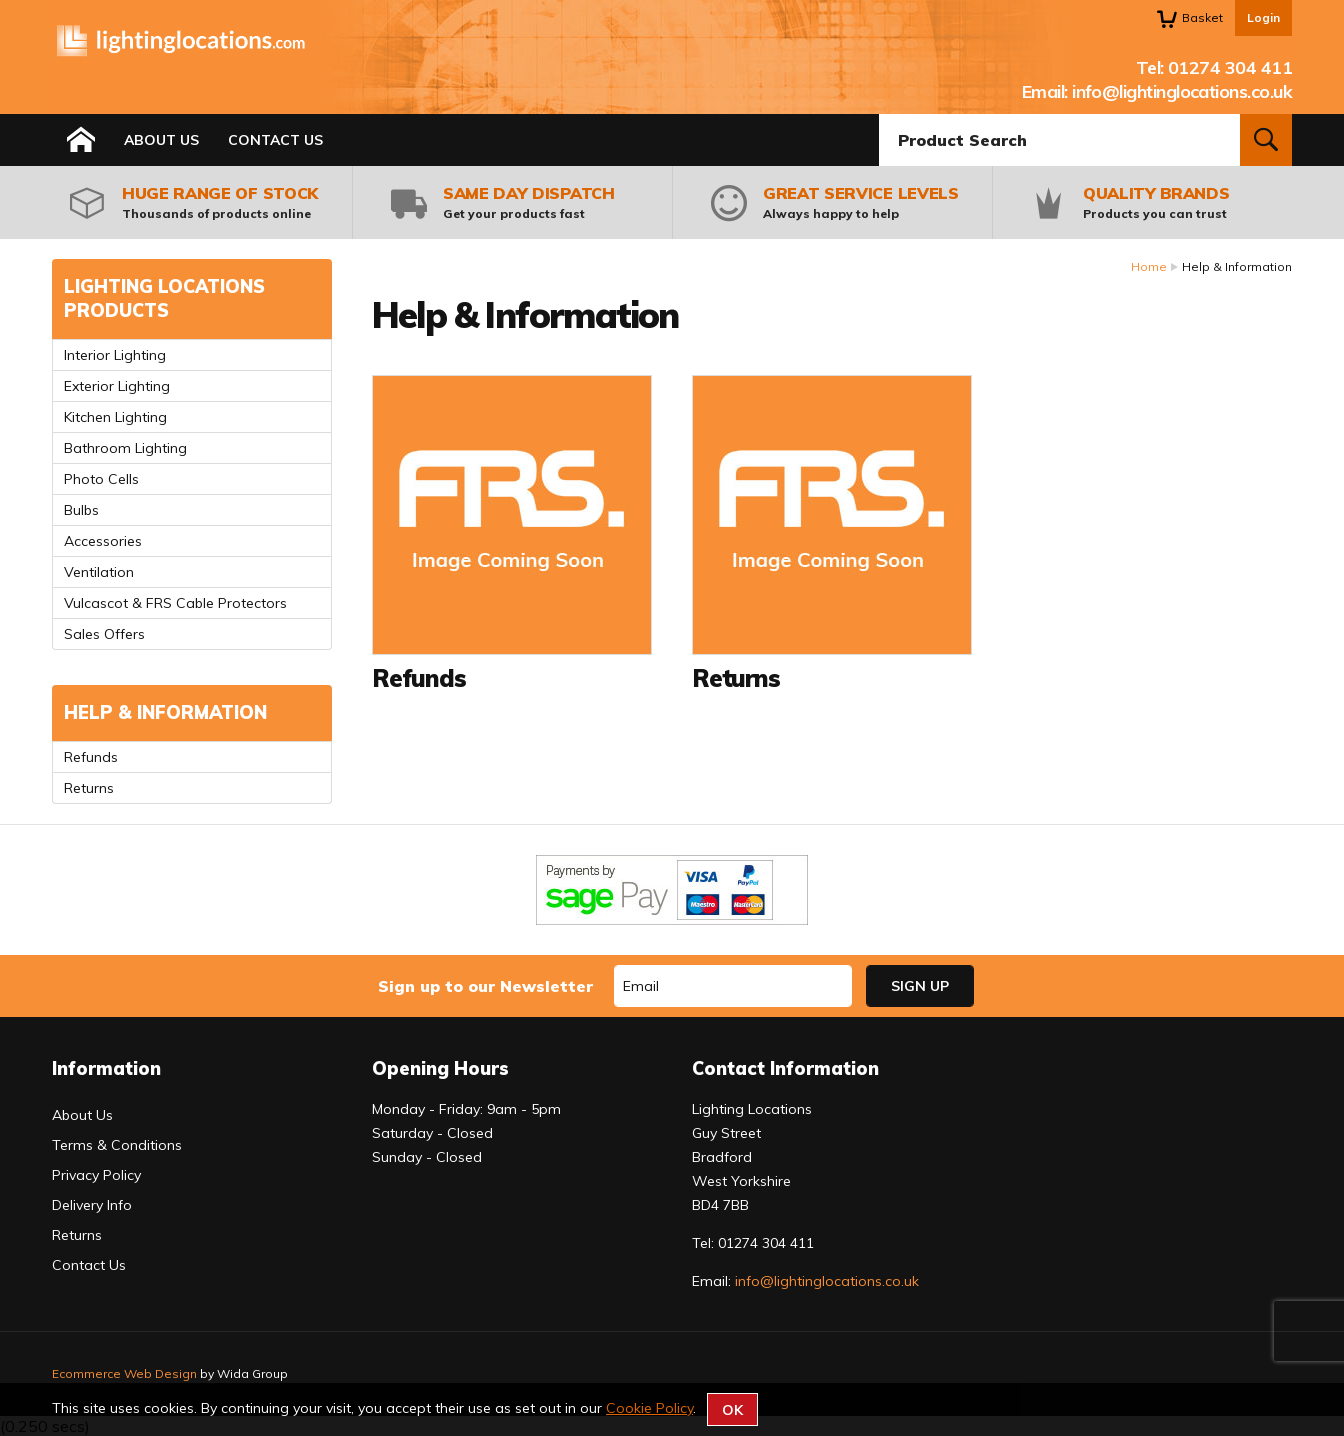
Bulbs (81, 510)
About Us (161, 140)
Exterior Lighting (117, 386)
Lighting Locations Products (164, 298)
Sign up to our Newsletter (485, 986)
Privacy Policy (96, 1175)
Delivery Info (92, 1205)
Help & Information (165, 712)
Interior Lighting (115, 355)
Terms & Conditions (117, 1145)
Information (106, 1068)
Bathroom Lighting (125, 448)
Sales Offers (104, 634)
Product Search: (879, 114)
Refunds (91, 757)
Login (1263, 17)
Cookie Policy (649, 1408)
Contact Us (275, 140)
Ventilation (99, 572)
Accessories (103, 541)
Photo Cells (101, 479)
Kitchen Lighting (115, 417)
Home (1149, 266)
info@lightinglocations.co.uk (1182, 91)
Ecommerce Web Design (124, 1373)
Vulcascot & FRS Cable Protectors (175, 603)
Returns (89, 788)
